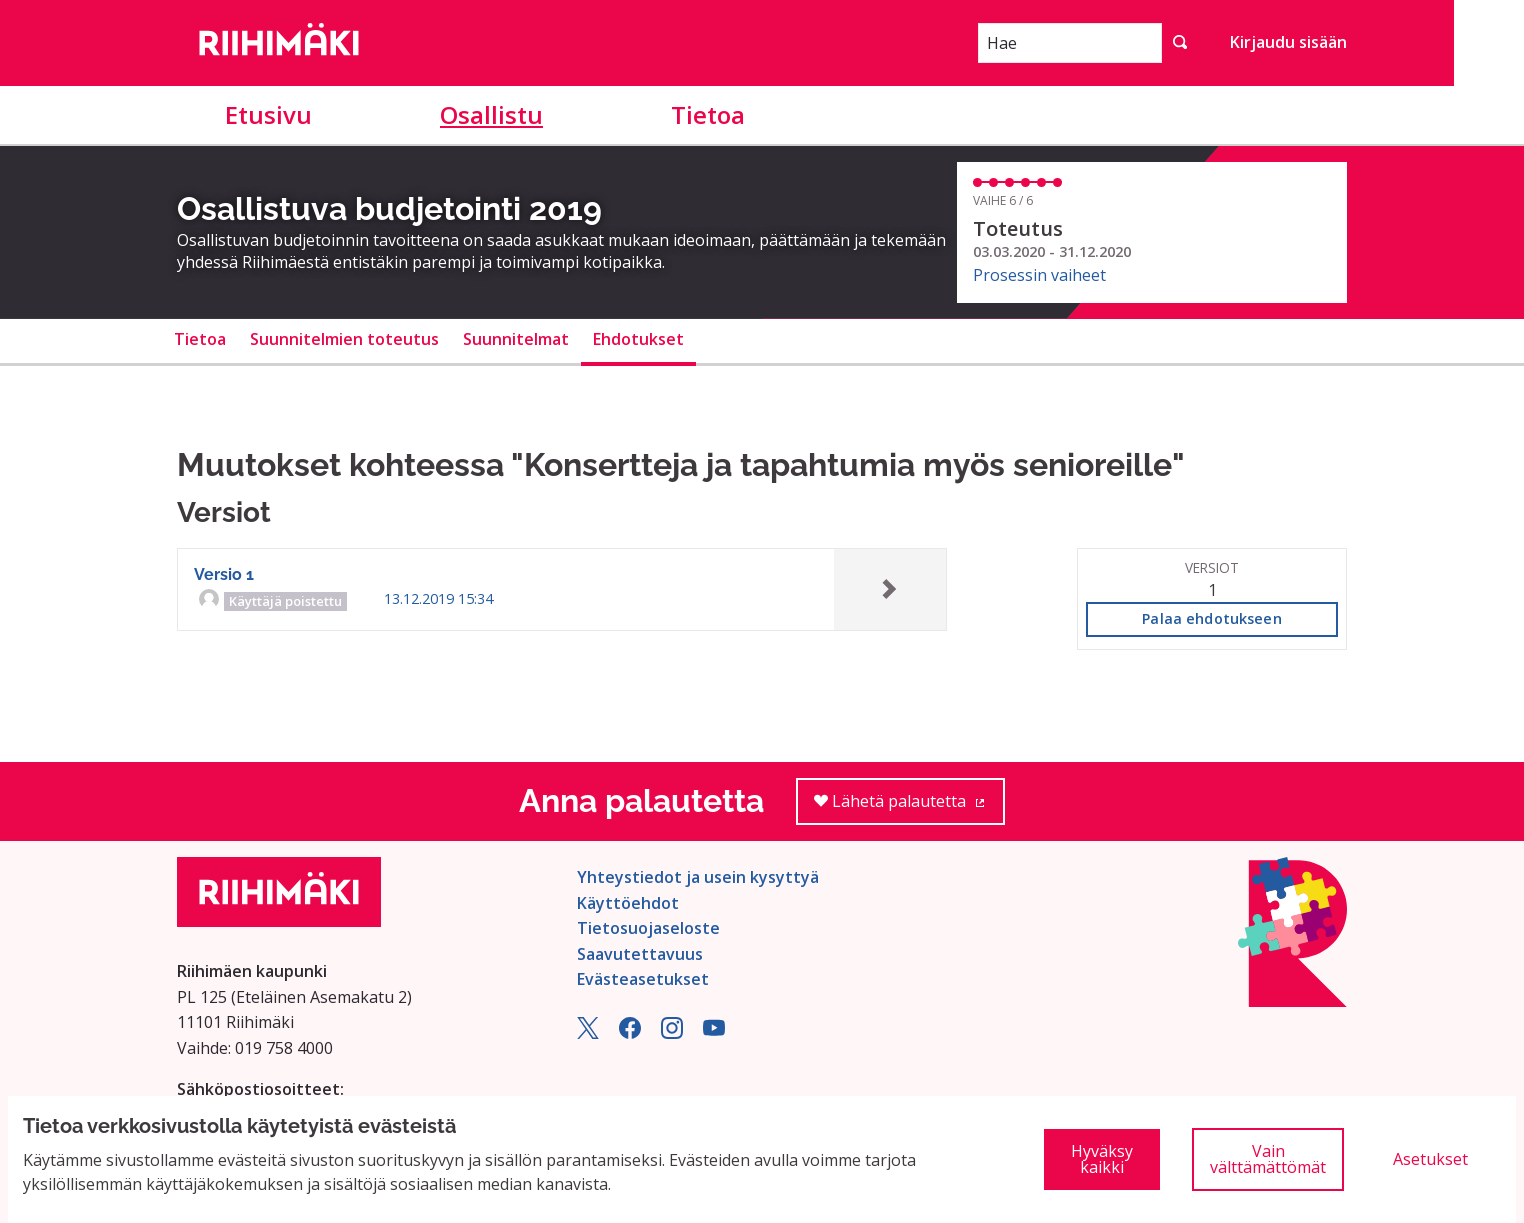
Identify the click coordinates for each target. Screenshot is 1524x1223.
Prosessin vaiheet (1039, 275)
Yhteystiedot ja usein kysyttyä (698, 877)
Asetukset (1430, 1159)
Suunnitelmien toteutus (344, 339)
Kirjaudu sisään (1288, 42)
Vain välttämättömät (1268, 1159)
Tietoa (708, 114)
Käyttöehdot (628, 903)
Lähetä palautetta (909, 807)
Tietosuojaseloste (648, 928)
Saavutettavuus (640, 954)
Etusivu (268, 114)
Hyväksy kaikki (1102, 1159)
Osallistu (491, 114)
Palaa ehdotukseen (1211, 618)
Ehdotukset (638, 339)
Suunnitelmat (516, 339)
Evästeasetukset (643, 979)
